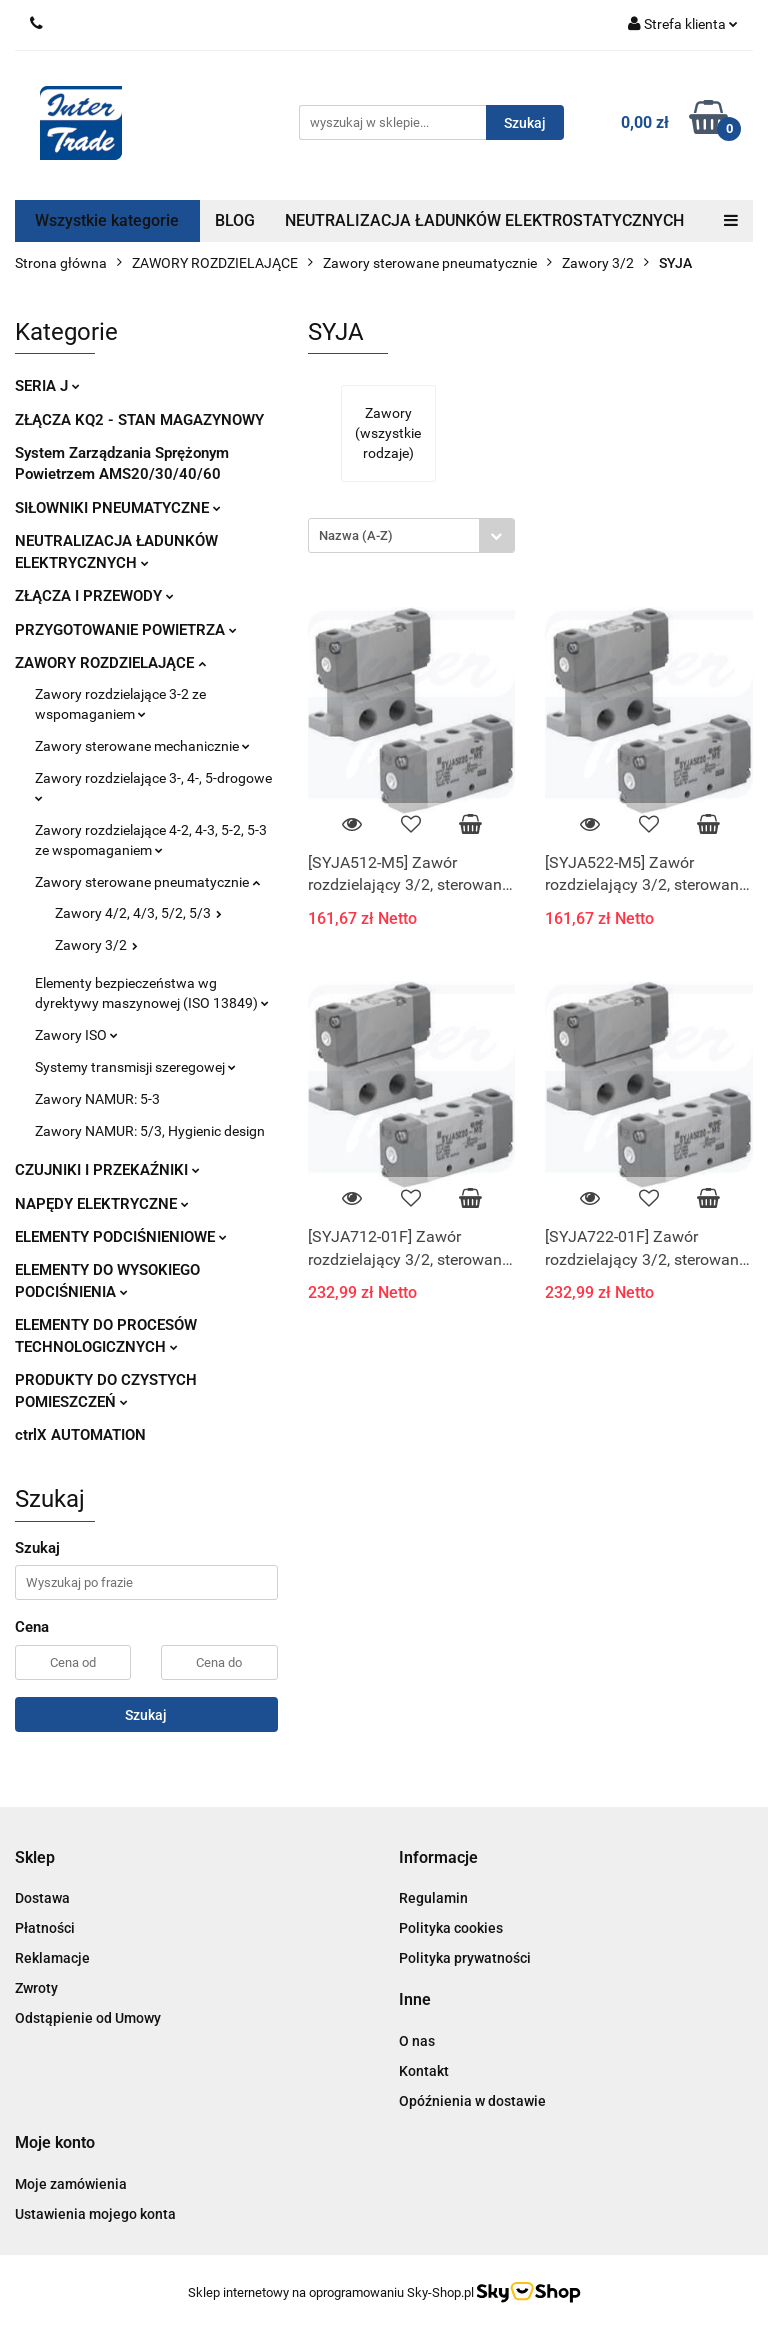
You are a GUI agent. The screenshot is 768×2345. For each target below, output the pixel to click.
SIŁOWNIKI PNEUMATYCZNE (118, 508)
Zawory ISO (76, 1035)
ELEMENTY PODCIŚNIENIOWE (121, 1237)
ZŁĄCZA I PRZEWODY (94, 596)
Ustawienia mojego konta (95, 2214)
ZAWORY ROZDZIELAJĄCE (110, 663)
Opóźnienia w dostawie (472, 2101)
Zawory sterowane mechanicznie (142, 746)
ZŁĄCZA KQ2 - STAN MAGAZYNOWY (139, 420)
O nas (417, 2041)
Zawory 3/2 (96, 945)
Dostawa (42, 1898)
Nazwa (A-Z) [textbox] (356, 535)
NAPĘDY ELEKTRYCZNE (102, 1204)
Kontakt (424, 2071)
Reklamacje (52, 1958)
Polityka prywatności (465, 1958)
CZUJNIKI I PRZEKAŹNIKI (107, 1170)
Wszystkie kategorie (107, 220)
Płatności (45, 1928)
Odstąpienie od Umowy (88, 2018)
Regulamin (433, 1898)
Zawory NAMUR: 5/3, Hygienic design (150, 1131)
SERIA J (47, 386)
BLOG (235, 220)
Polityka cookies (451, 1928)
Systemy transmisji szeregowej (135, 1067)
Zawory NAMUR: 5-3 (97, 1099)
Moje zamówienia (71, 2184)
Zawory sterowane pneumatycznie (147, 882)
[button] (35, 1858)
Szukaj (146, 1715)
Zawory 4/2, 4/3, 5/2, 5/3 (138, 913)
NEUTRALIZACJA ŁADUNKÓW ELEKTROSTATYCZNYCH (484, 220)
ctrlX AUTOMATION (80, 1435)
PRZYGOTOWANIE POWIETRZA (126, 630)
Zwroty (36, 1988)
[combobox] (411, 535)
